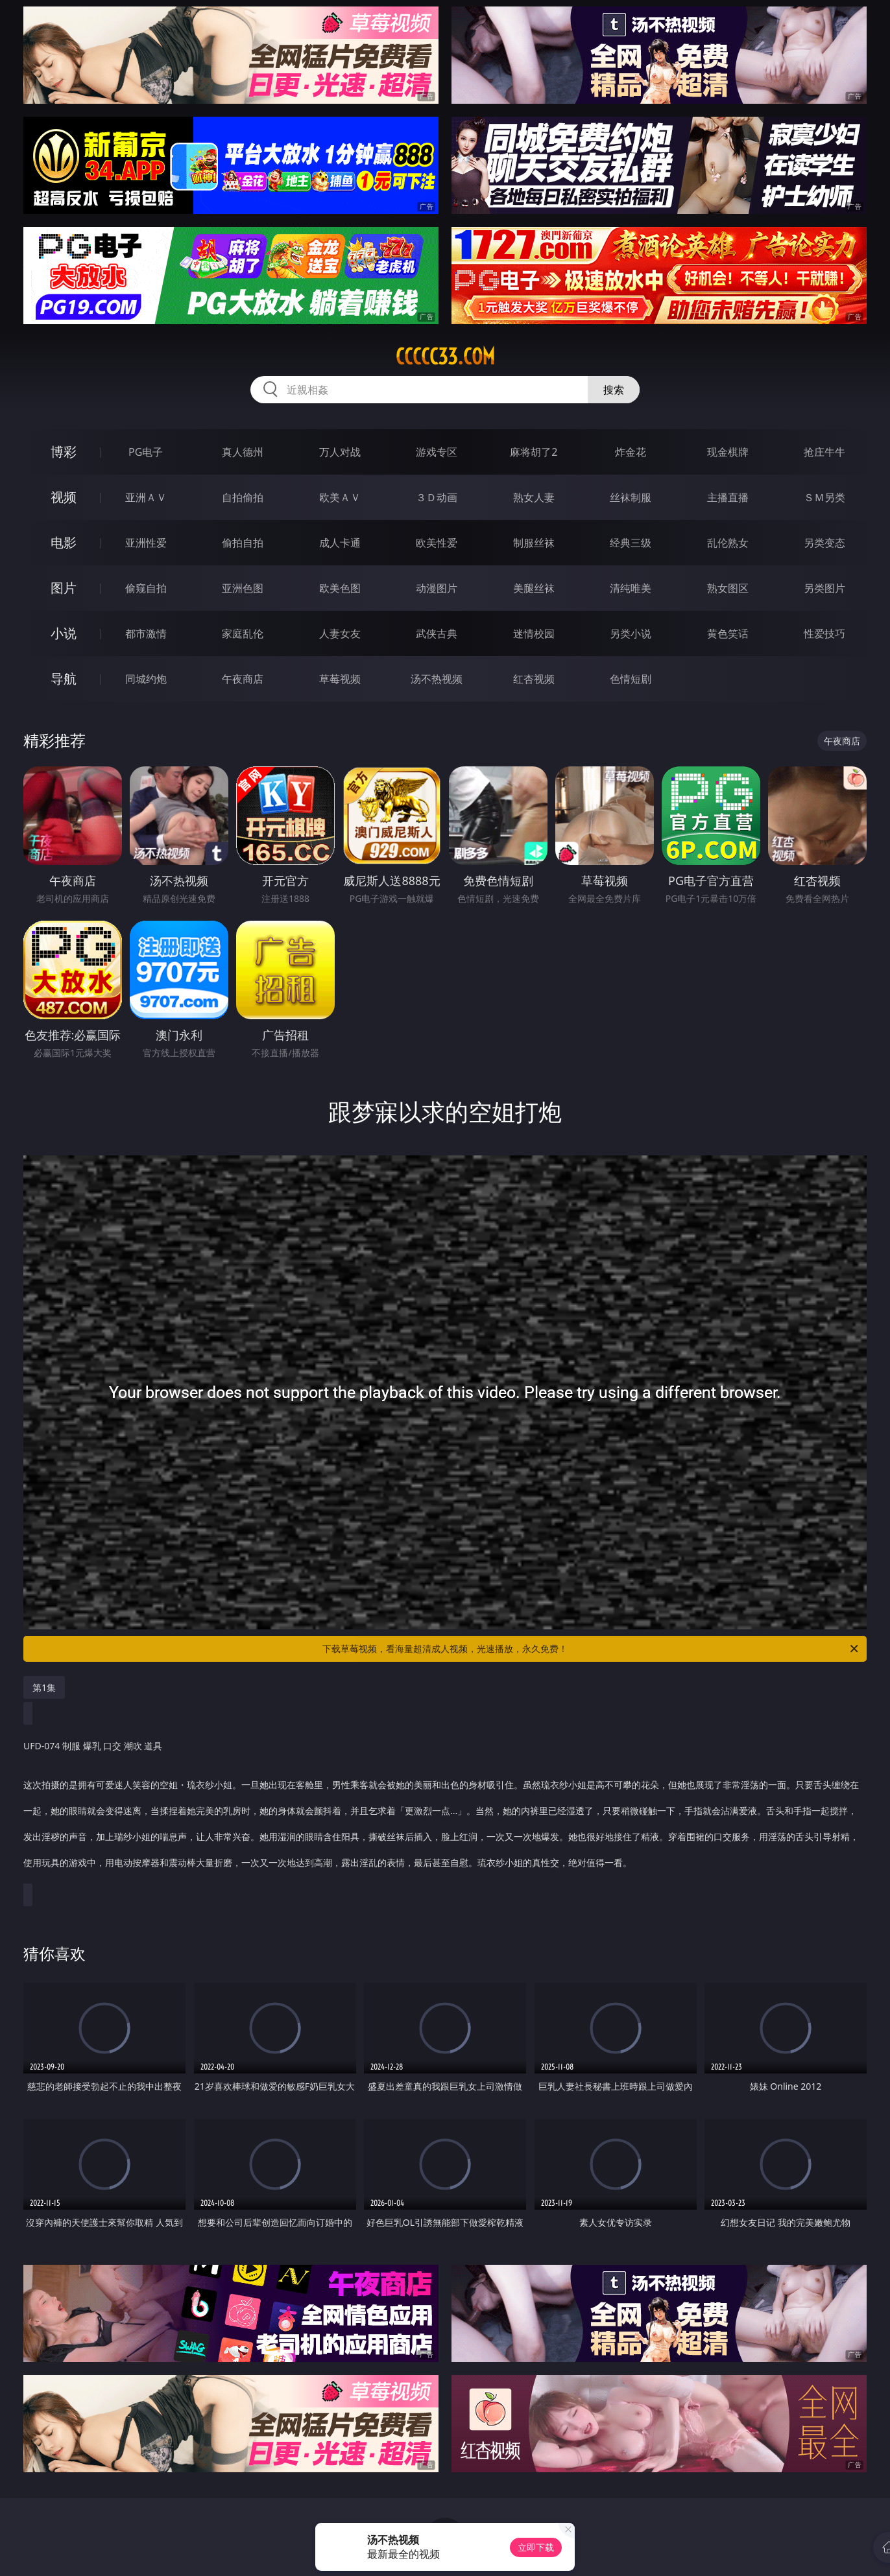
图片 (64, 588)
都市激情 (146, 633)
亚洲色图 (242, 588)
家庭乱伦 (242, 633)
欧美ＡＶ (340, 497)
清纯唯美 (630, 588)
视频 (64, 497)
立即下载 (536, 2547)
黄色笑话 (728, 633)
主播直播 (728, 497)
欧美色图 (340, 588)
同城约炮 (146, 679)
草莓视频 (340, 679)
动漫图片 (436, 588)
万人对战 (340, 452)
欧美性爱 (436, 543)
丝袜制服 (630, 497)
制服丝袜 (534, 543)
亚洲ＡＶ (146, 497)
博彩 (64, 451)
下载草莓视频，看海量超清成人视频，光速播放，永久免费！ (591, 1649)
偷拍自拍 (242, 543)
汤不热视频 (437, 679)
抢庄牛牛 (824, 452)
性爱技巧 (824, 633)
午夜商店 (242, 679)
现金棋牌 (728, 452)
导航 (64, 678)
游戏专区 (436, 452)
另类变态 (824, 543)
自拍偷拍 (242, 497)
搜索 (613, 390)
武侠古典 (436, 633)
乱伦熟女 (728, 543)
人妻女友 (340, 633)
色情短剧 (630, 679)
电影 (64, 542)
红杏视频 (534, 679)
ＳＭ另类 (824, 497)
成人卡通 (340, 543)
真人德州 (242, 452)
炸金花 (630, 452)
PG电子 (145, 452)
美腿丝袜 (534, 588)
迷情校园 (534, 633)
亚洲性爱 (146, 543)
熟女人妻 (534, 497)
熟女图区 (728, 588)
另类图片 (824, 588)
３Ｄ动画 (436, 497)
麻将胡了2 (533, 452)
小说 (64, 633)
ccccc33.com (445, 357)
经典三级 (630, 543)
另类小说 (630, 633)
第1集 (44, 1687)
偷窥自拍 (146, 588)
